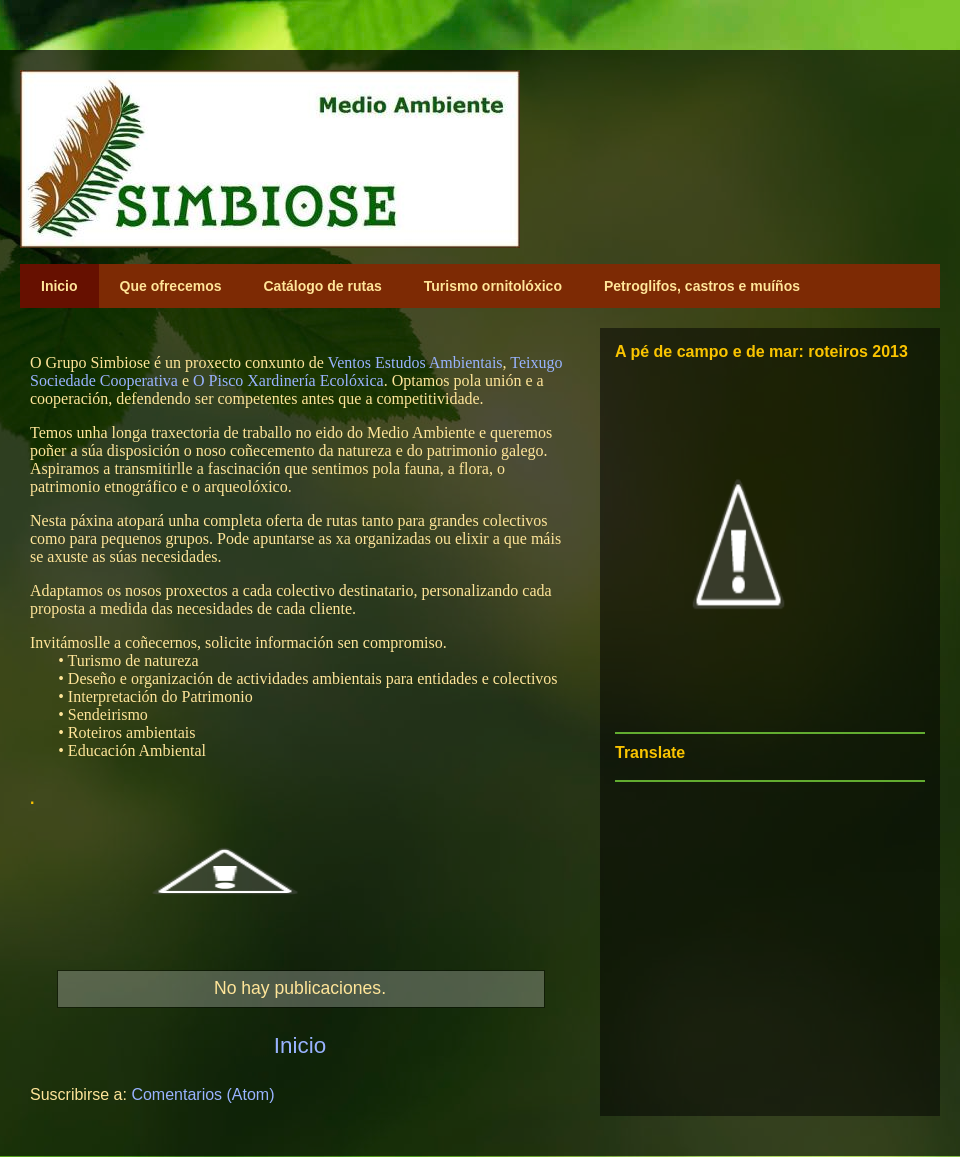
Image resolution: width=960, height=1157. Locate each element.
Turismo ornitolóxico (493, 286)
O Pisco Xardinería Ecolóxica (288, 380)
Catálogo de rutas (323, 286)
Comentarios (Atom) (202, 1094)
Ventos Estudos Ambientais (414, 362)
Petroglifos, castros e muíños (702, 286)
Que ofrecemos (171, 286)
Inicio (59, 286)
